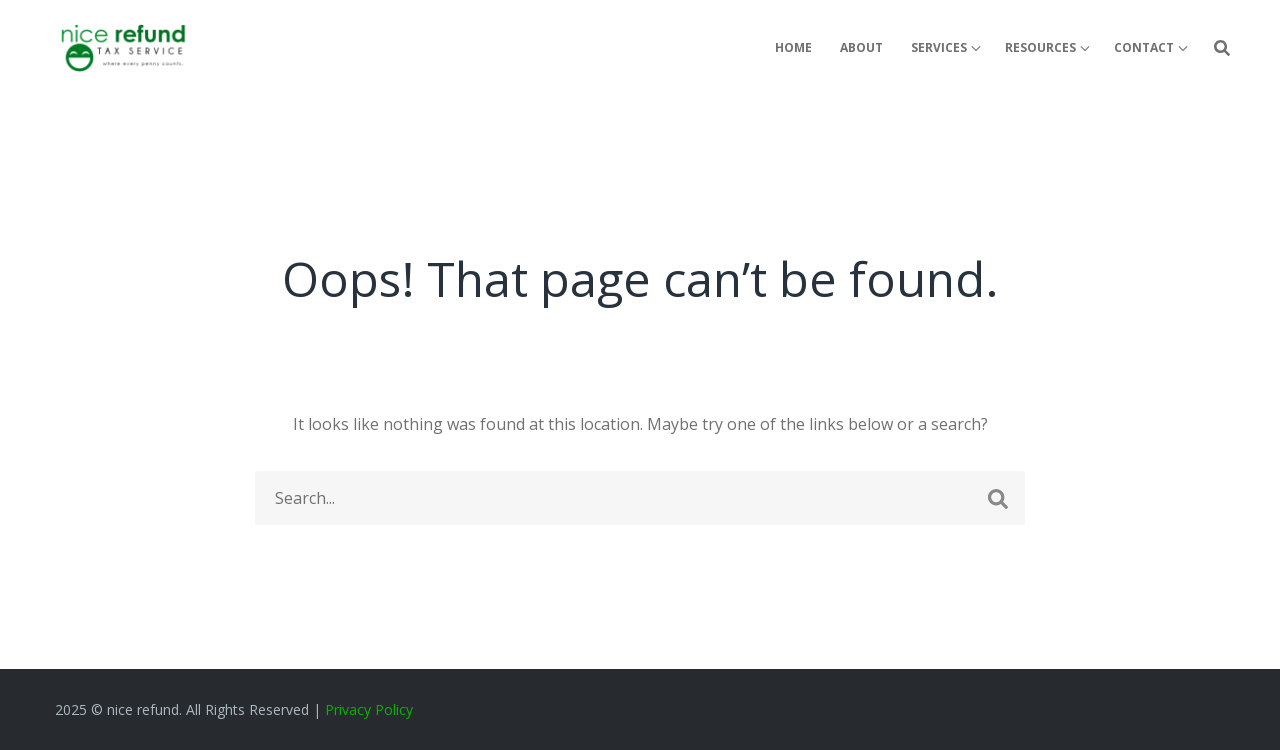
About (861, 47)
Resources (1040, 47)
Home (793, 47)
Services (939, 47)
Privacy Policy (369, 709)
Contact (1144, 47)
